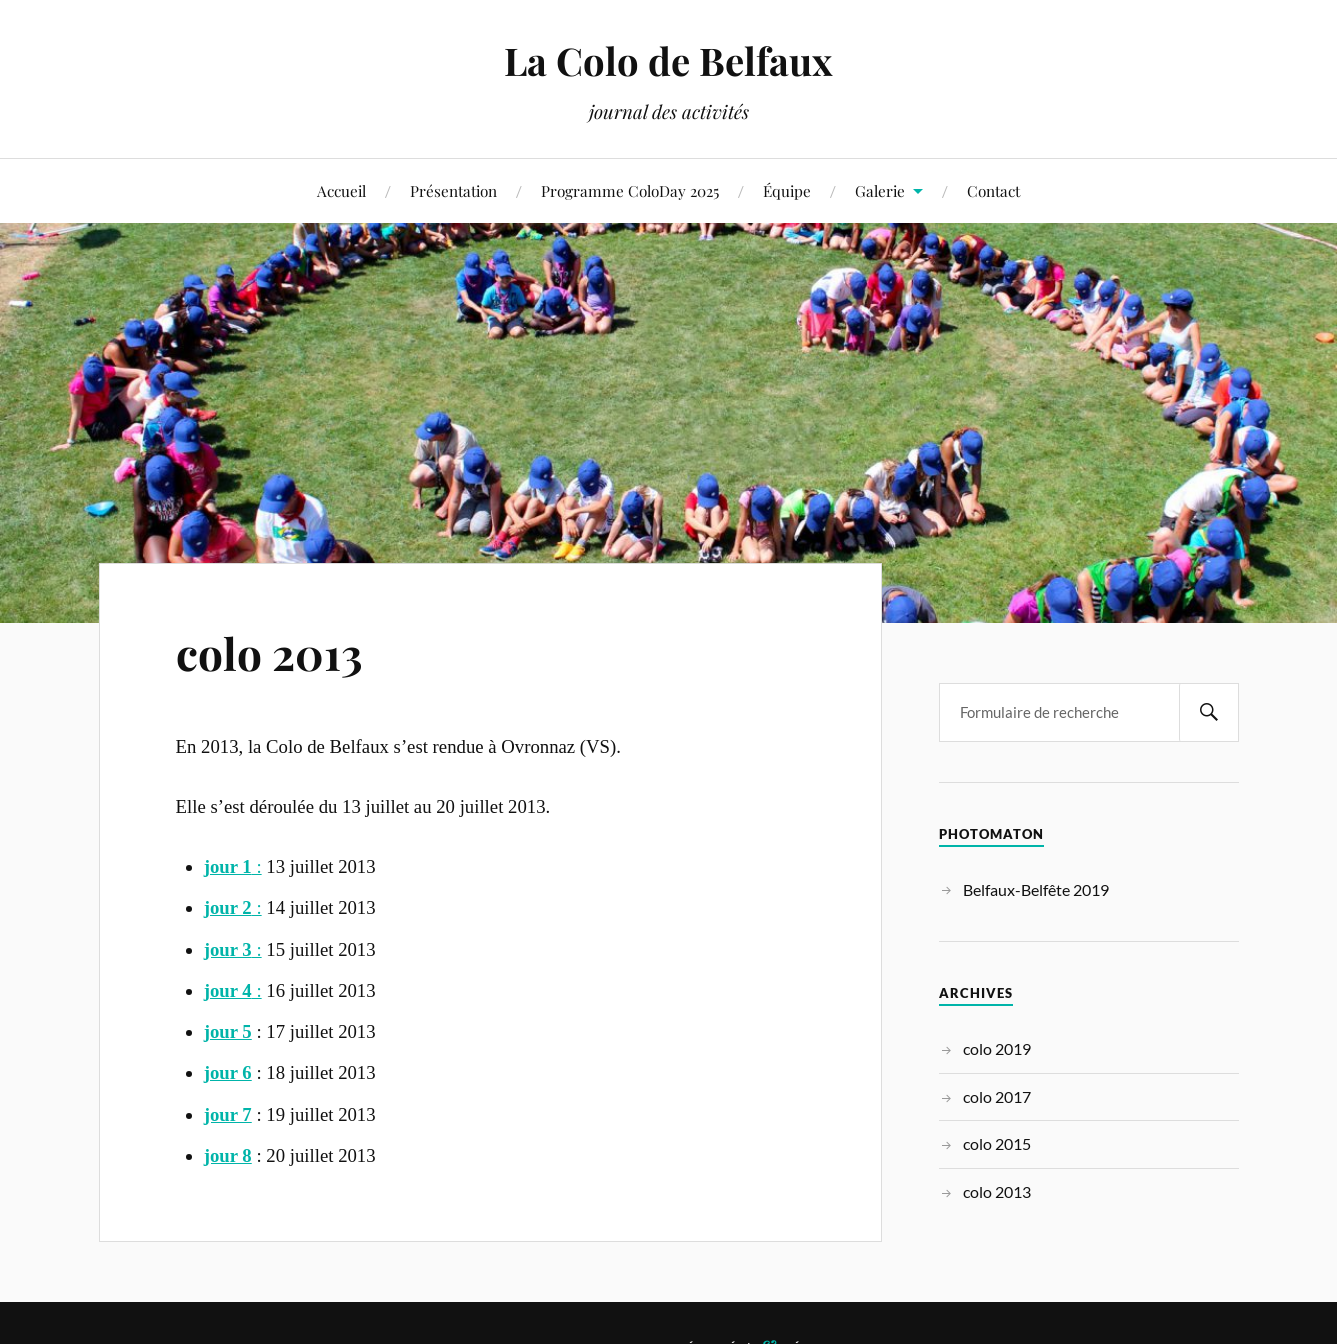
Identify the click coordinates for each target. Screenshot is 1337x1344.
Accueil (341, 190)
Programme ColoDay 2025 (630, 190)
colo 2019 (997, 1048)
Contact (993, 190)
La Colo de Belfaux (668, 60)
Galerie (880, 190)
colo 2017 (997, 1096)
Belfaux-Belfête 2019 (1036, 889)
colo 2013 (269, 652)
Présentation (453, 190)
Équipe (787, 190)
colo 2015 (997, 1143)
